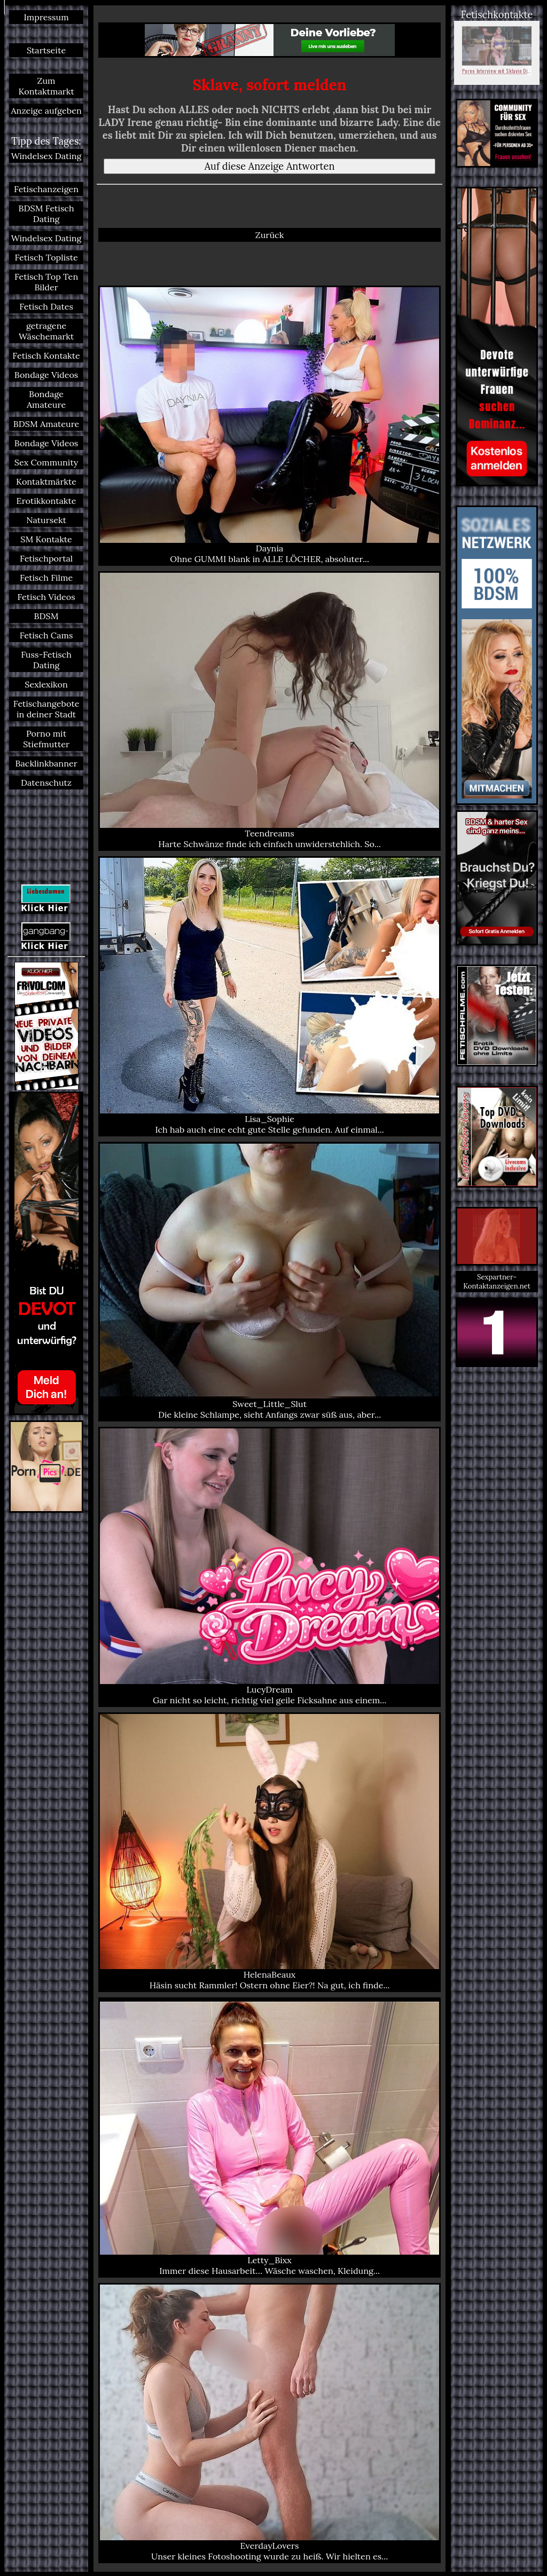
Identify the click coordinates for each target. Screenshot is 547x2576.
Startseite (46, 50)
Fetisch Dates (46, 306)
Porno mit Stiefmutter (46, 738)
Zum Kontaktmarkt (46, 86)
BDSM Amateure (46, 423)
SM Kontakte (46, 539)
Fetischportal (46, 558)
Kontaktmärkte (46, 481)
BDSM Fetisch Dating (46, 213)
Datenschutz (46, 782)
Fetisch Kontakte (46, 355)
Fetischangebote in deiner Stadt (46, 709)
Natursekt (46, 520)
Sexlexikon (46, 684)
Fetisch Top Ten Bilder (46, 282)
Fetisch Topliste (45, 257)
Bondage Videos (46, 374)
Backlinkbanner (46, 763)
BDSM (46, 616)
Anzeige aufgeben (46, 110)
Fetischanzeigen (46, 189)
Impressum (46, 17)
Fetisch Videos (46, 596)
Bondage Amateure (46, 399)
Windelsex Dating (46, 156)
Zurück (269, 235)
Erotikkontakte (46, 500)
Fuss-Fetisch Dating (46, 659)
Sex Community (46, 462)
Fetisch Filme (46, 577)
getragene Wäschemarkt (46, 331)
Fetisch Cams (46, 635)
